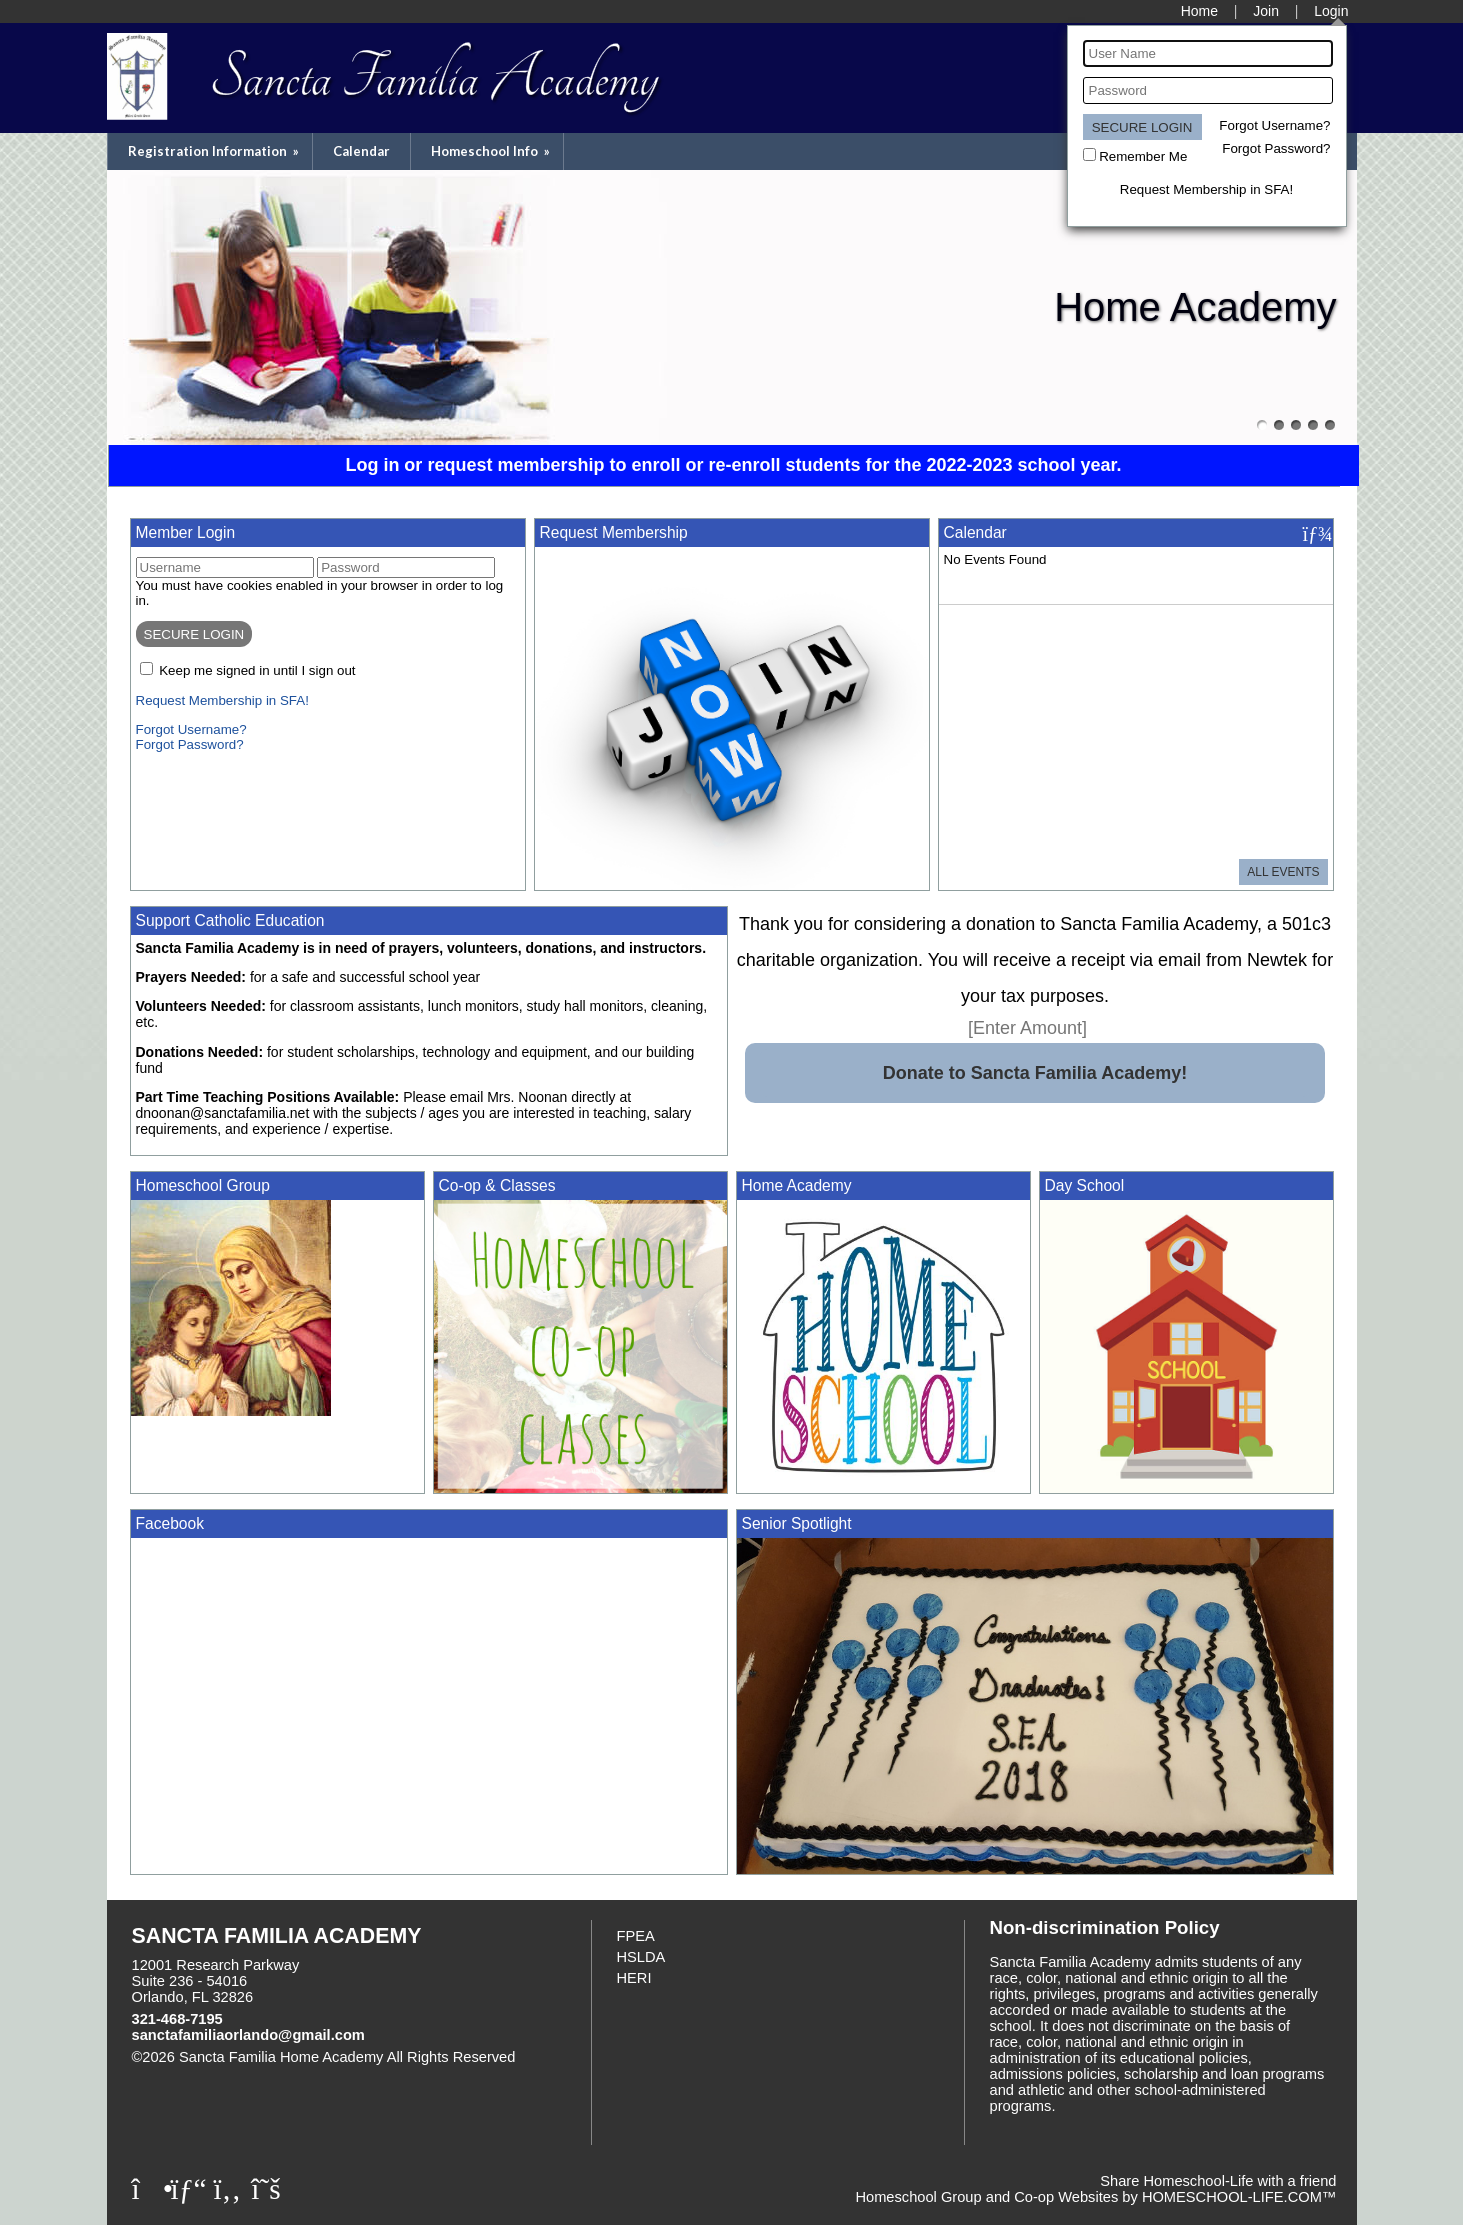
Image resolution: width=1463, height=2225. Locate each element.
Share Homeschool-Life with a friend (1218, 2181)
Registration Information (215, 151)
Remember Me (1143, 156)
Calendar (361, 151)
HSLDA (641, 1957)
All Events (1283, 872)
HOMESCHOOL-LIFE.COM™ (1239, 2197)
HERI (634, 1978)
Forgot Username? (1274, 125)
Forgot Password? (1276, 148)
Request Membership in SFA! (1206, 189)
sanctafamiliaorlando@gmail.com (248, 2035)
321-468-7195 (177, 2019)
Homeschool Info (492, 151)
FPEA (636, 1936)
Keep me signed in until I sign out (257, 670)
